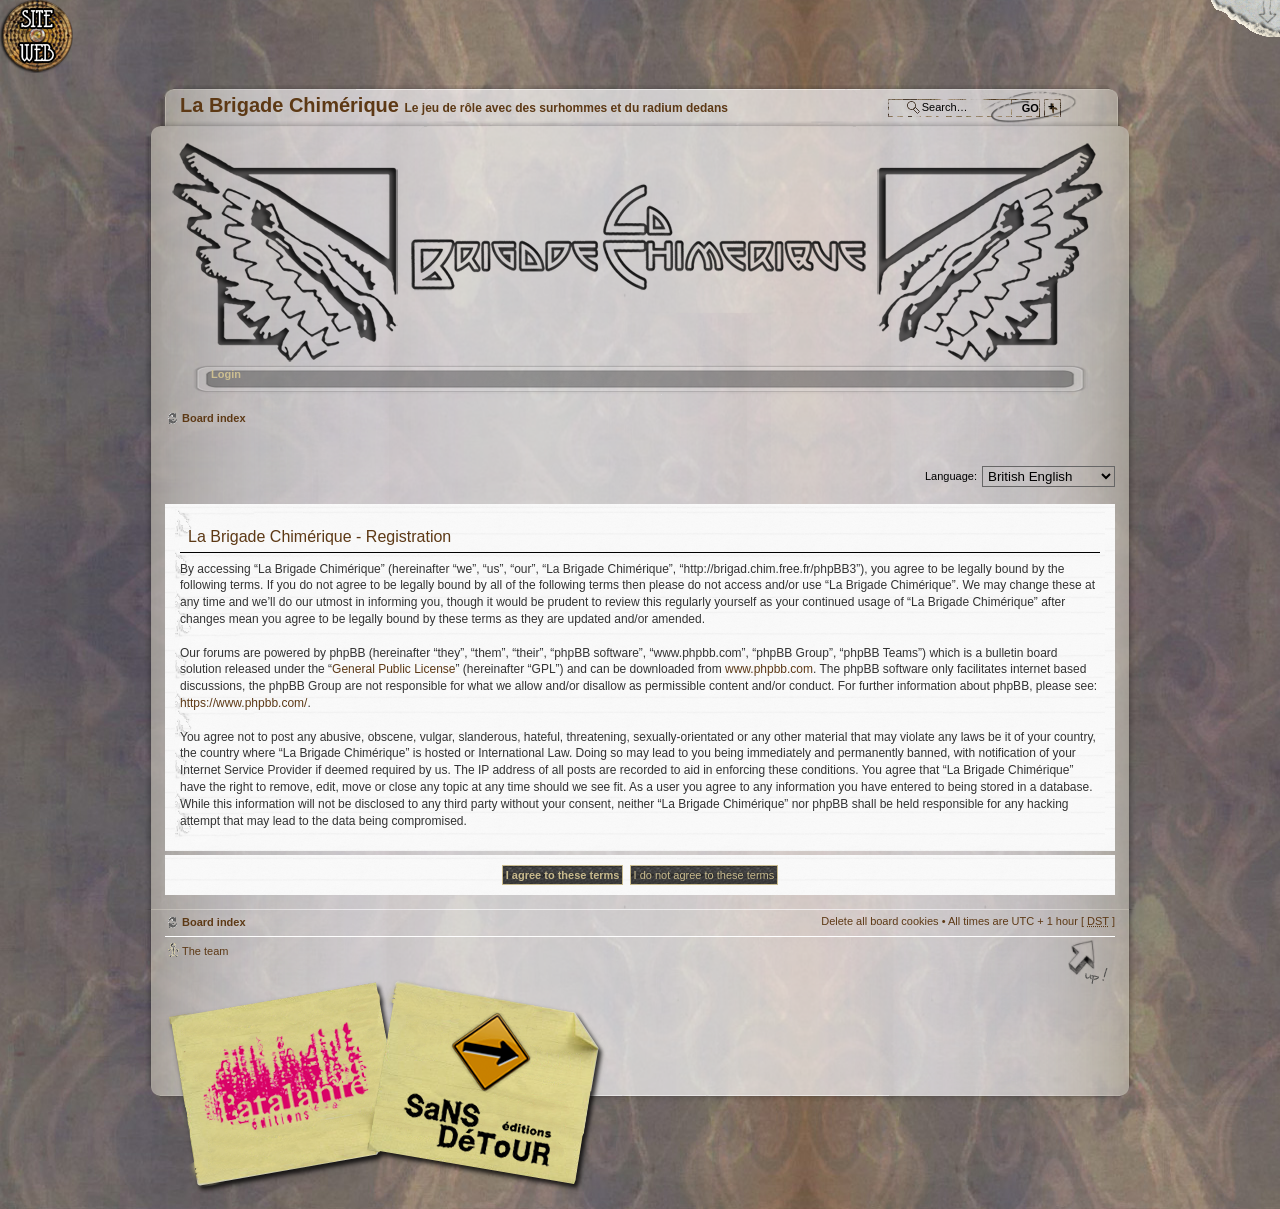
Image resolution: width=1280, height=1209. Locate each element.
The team (205, 951)
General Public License (393, 669)
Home (47, 45)
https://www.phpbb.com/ (243, 703)
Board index (637, 275)
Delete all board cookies (879, 921)
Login (226, 374)
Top (1090, 964)
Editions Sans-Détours (480, 1086)
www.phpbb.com (769, 669)
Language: (951, 476)
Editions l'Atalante (390, 1084)
